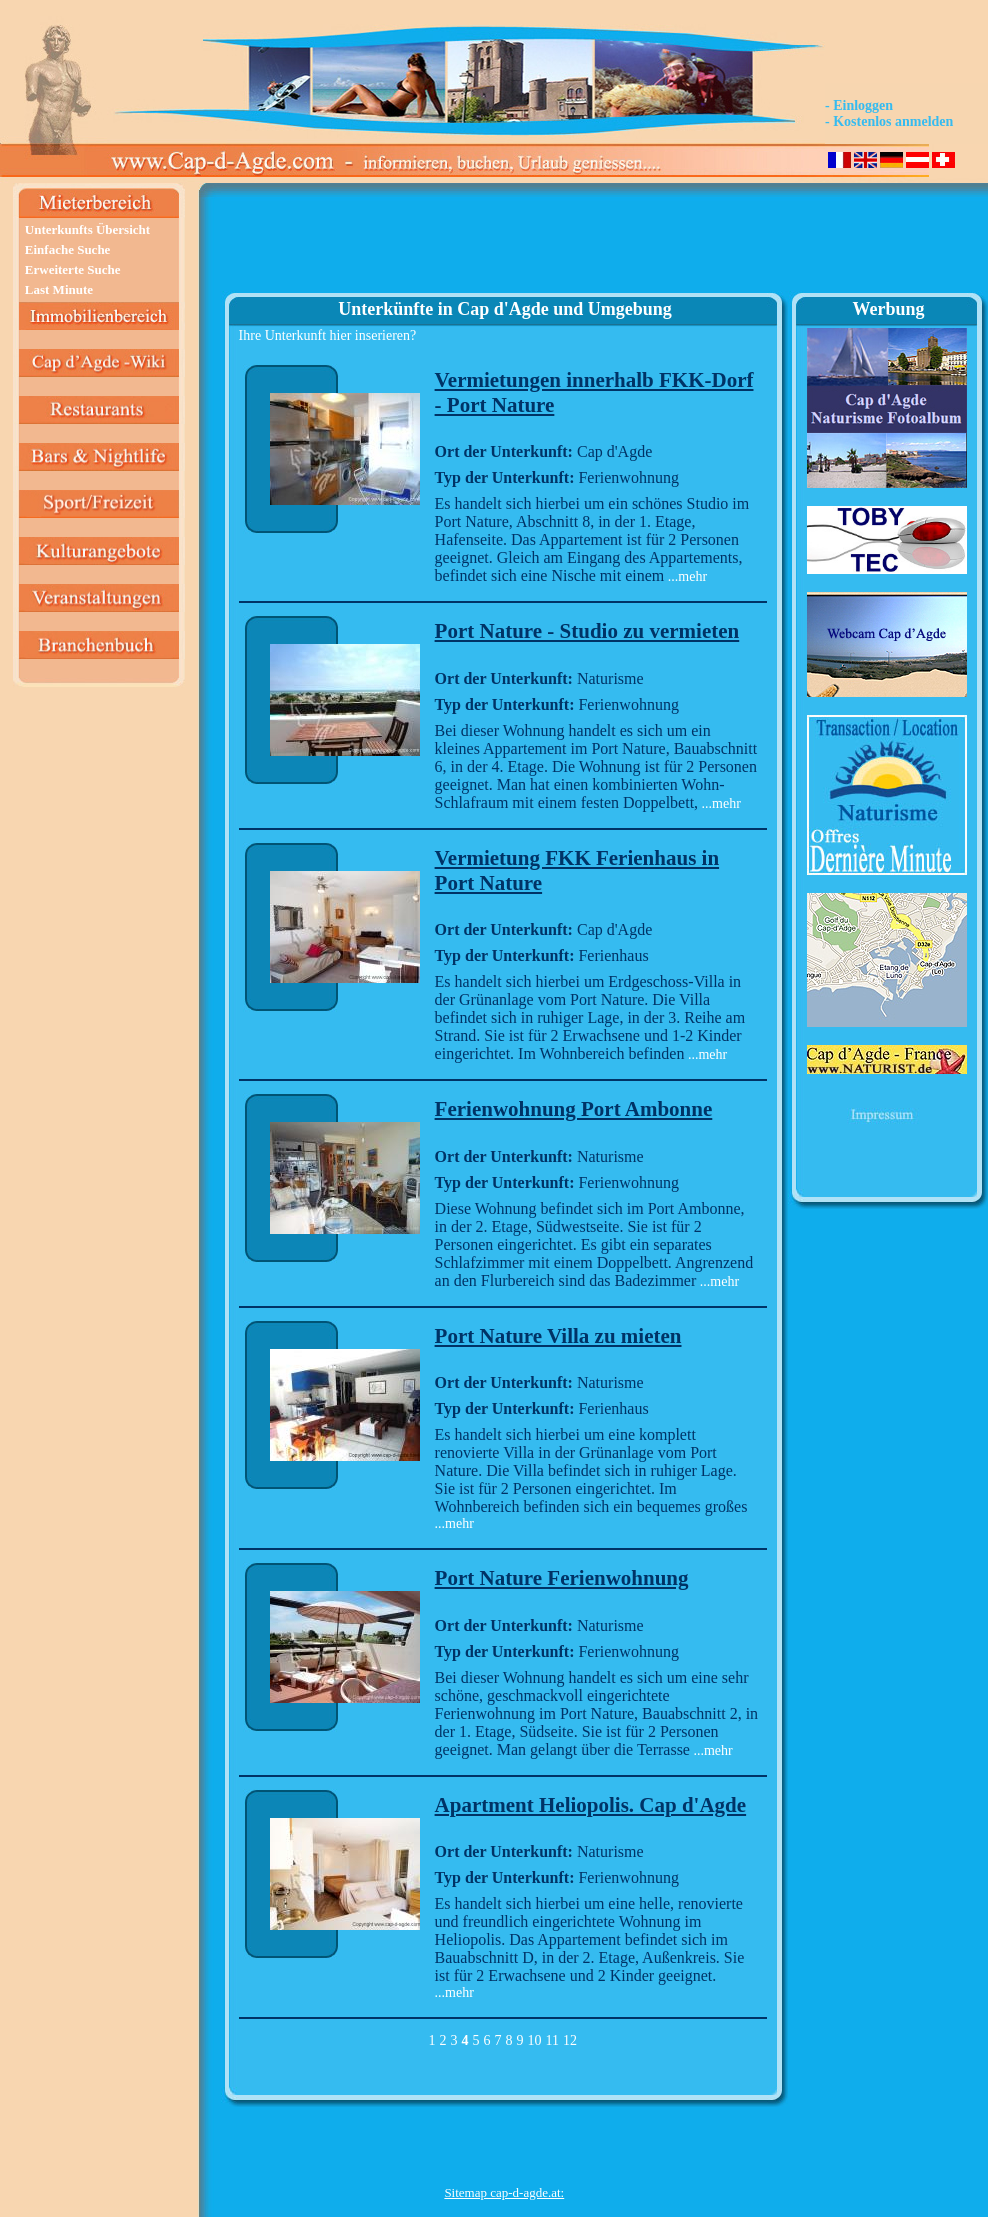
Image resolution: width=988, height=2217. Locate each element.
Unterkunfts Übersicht (87, 229)
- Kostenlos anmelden (889, 121)
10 (535, 2040)
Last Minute (59, 289)
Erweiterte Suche (73, 269)
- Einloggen (859, 105)
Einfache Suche (68, 249)
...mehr (685, 576)
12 (570, 2040)
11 (552, 2040)
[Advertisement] (504, 246)
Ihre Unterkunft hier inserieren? (328, 335)
